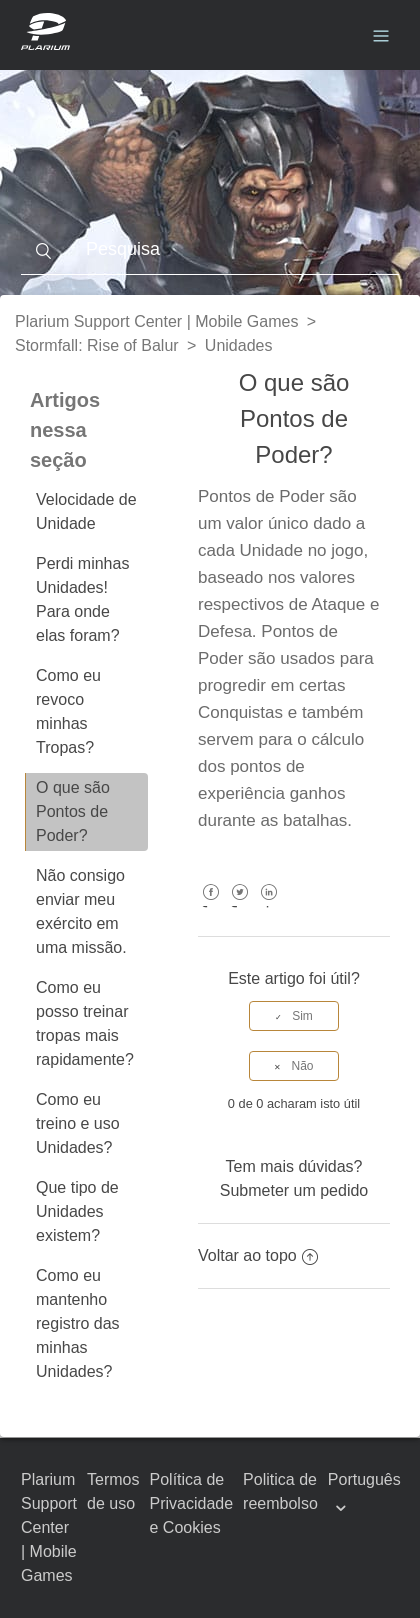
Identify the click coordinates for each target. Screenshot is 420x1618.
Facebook (210, 906)
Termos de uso (113, 1491)
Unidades (239, 345)
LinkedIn (269, 906)
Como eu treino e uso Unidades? (78, 1123)
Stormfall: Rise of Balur (97, 345)
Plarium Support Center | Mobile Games (156, 321)
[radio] (294, 1016)
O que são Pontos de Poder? (73, 811)
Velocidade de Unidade (86, 511)
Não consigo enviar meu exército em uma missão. (81, 911)
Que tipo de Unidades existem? (77, 1211)
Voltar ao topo (258, 1255)
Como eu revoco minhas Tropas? (68, 711)
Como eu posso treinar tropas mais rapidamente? (85, 1023)
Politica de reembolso (280, 1491)
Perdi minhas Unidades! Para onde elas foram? (82, 599)
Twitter (239, 906)
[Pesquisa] (210, 250)
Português (364, 1479)
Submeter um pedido (294, 1190)
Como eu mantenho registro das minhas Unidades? (78, 1323)
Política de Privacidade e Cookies (192, 1503)
